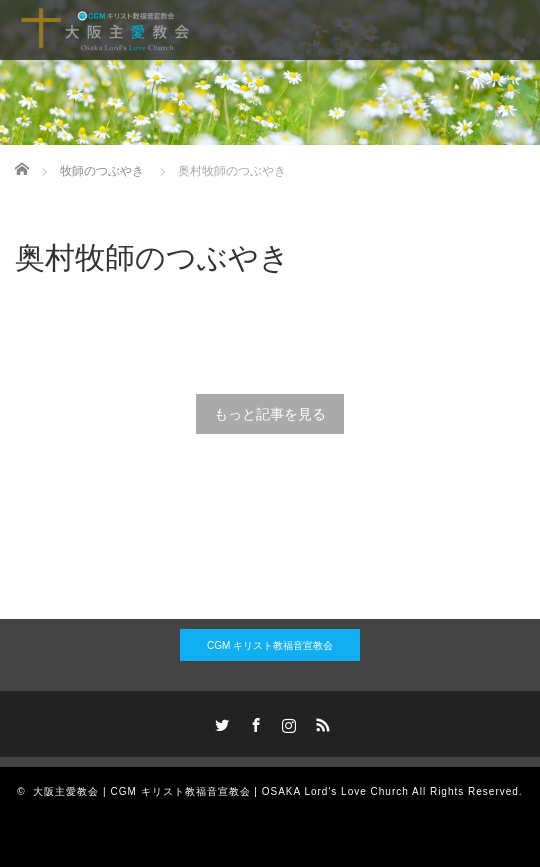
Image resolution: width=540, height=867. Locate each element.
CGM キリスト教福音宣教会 (270, 645)
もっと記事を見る (270, 414)
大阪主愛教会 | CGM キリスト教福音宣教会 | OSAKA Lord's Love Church (221, 791)
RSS (321, 722)
